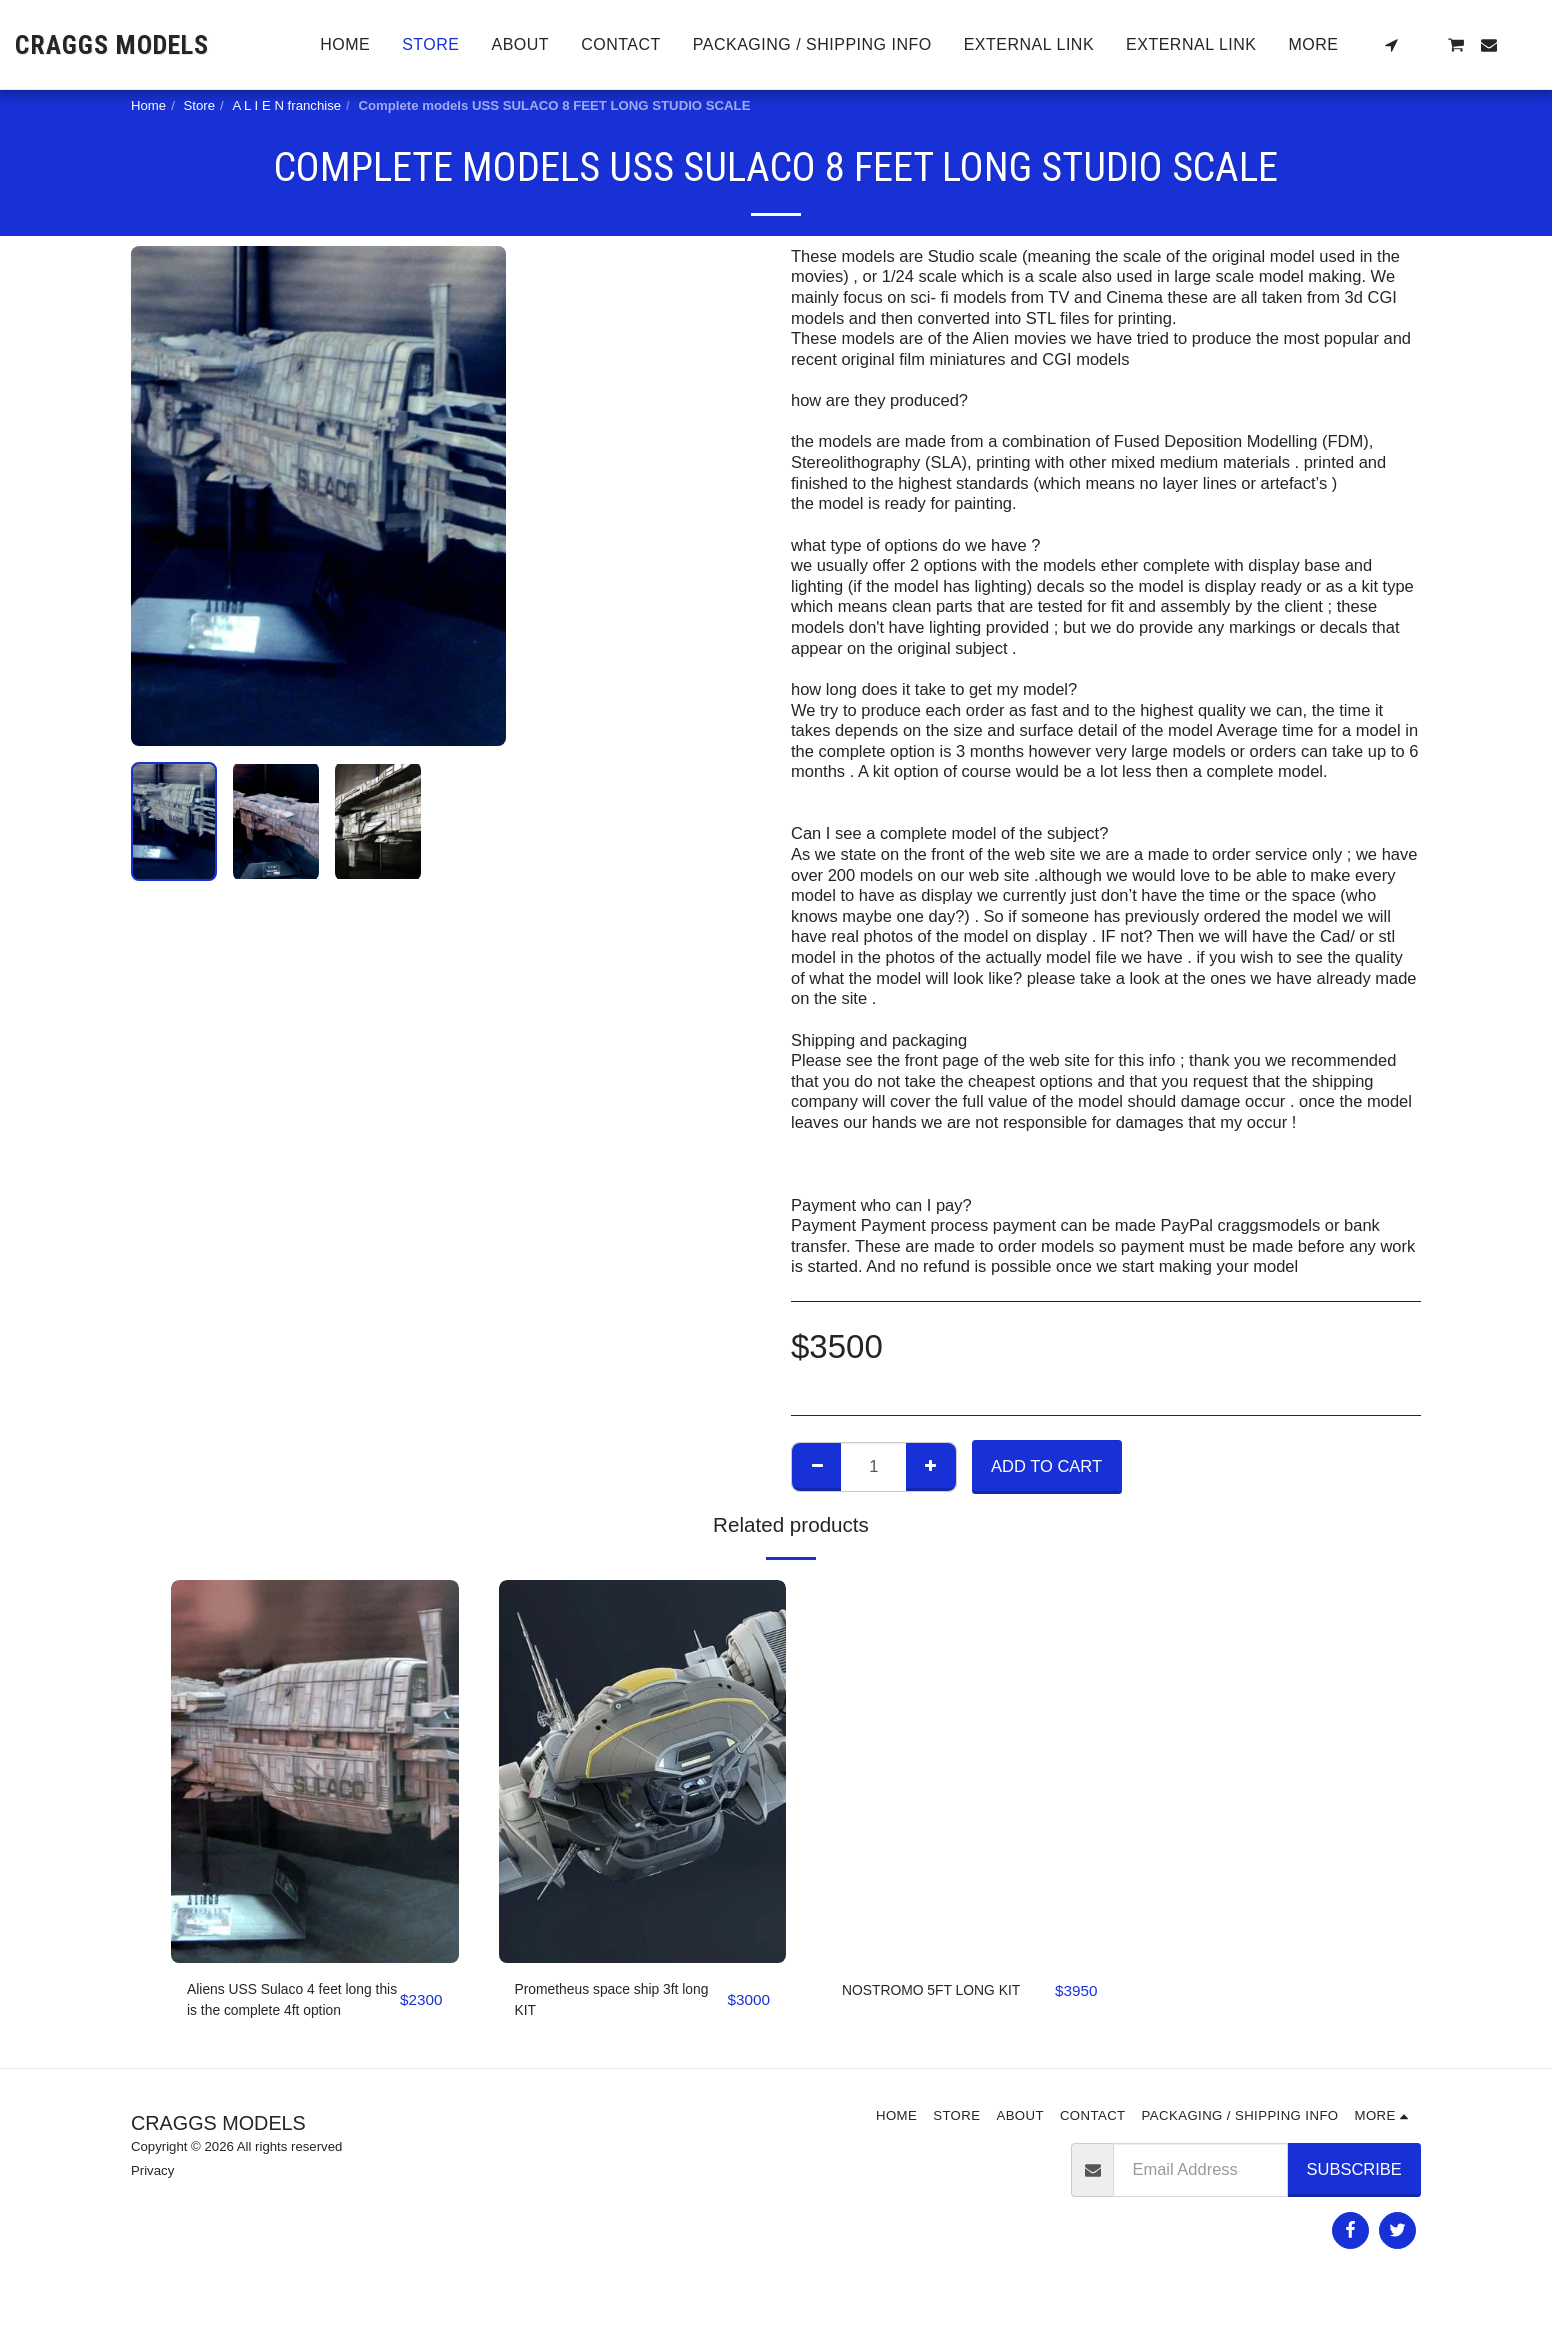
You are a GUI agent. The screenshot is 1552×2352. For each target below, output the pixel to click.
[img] (315, 1771)
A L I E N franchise (286, 105)
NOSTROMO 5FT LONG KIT (933, 2003)
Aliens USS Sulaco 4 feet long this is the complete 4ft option (287, 2005)
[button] (1391, 45)
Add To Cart (1046, 1466)
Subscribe (1354, 2177)
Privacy (152, 2178)
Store (200, 105)
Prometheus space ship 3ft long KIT (612, 2003)
